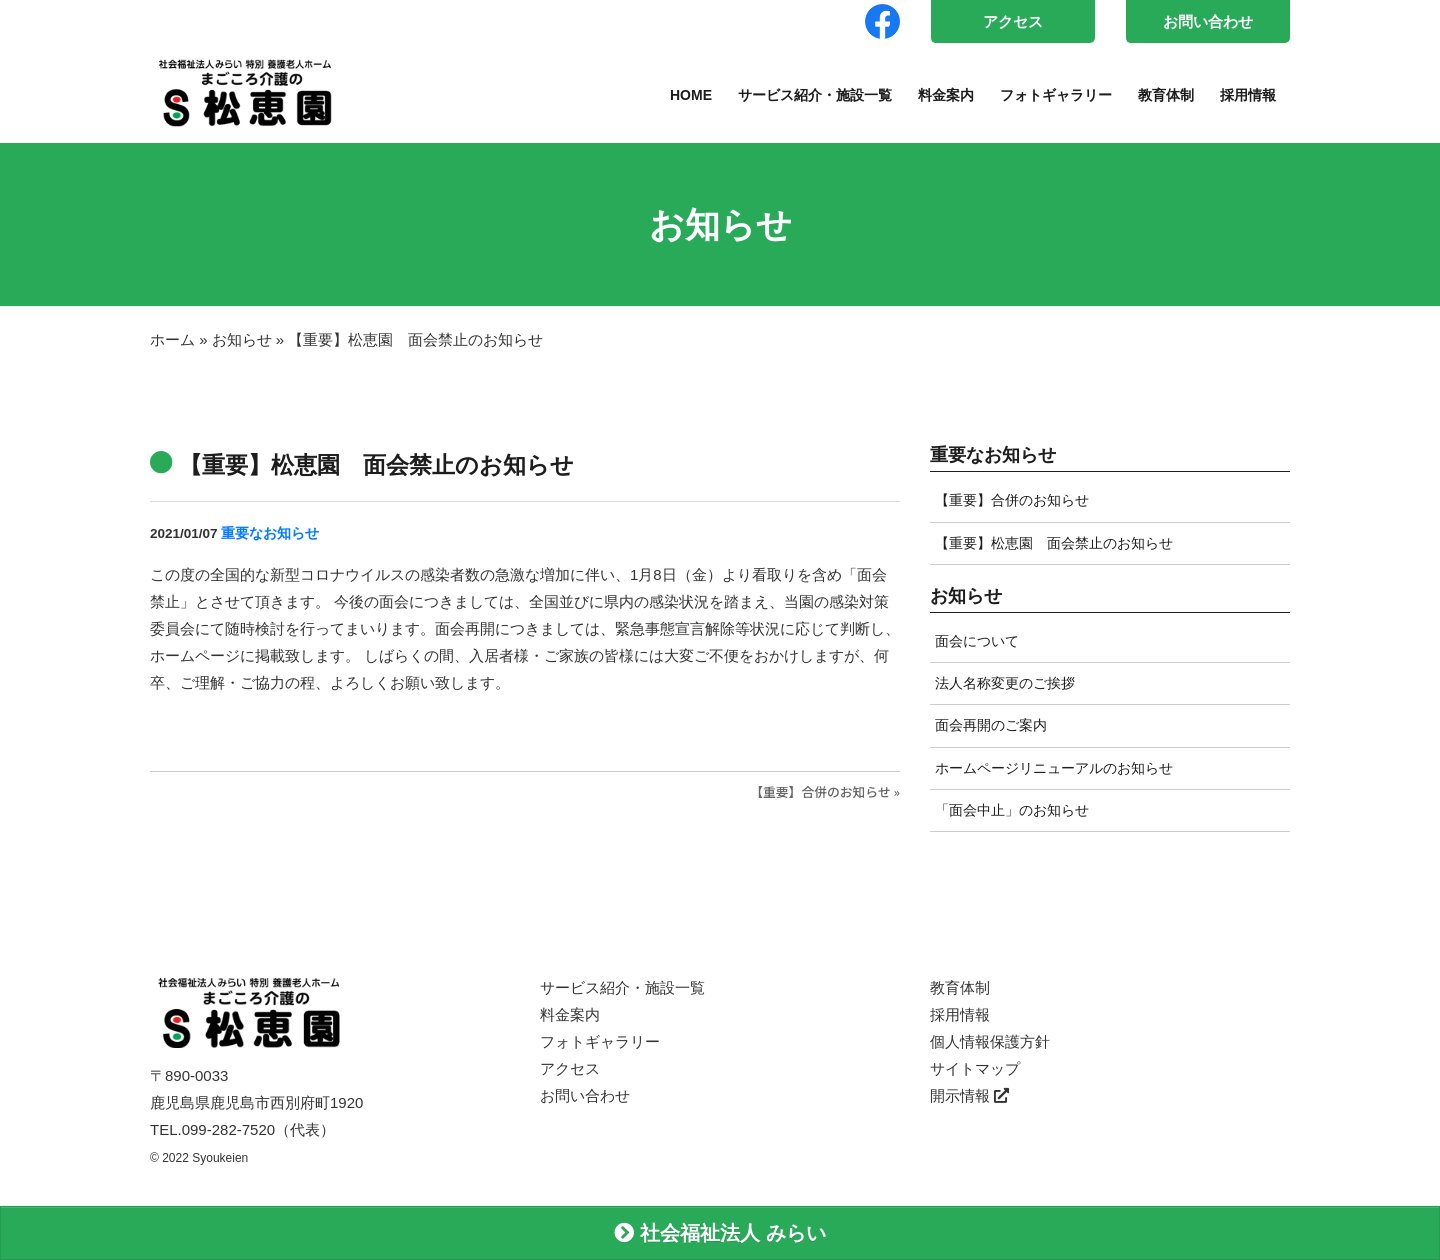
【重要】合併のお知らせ (1012, 500)
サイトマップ (975, 1068)
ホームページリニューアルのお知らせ (1054, 768)
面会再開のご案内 (991, 725)
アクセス (1013, 21)
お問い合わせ (1208, 21)
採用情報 (1248, 95)
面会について (977, 641)
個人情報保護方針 (990, 1041)
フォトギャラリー (1056, 95)
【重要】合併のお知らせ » (825, 791)
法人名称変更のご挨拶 (1005, 683)
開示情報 (969, 1095)
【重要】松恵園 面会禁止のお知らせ (1054, 543)
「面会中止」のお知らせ (1012, 810)
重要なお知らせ (270, 533)
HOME (691, 95)
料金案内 (946, 95)
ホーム (172, 339)
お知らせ (242, 339)
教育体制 (1166, 95)
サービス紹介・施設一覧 (815, 95)
